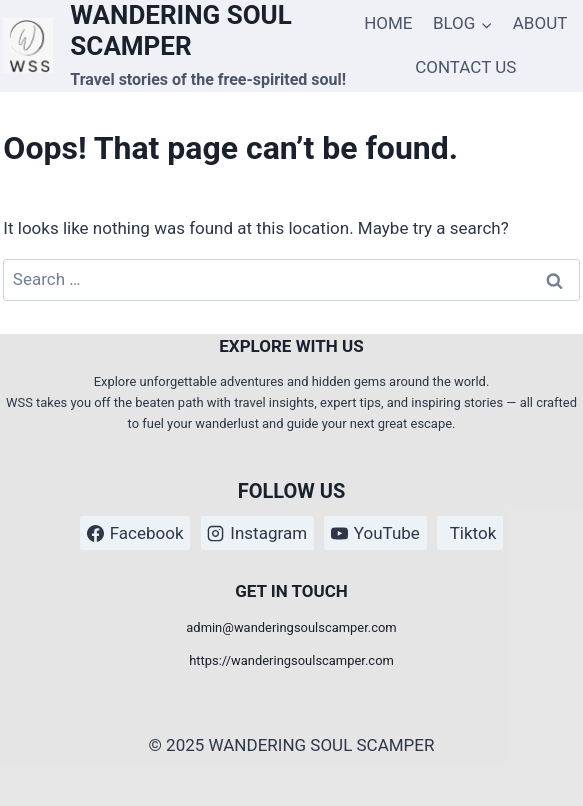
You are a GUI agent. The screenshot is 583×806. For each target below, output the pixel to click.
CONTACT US (465, 67)
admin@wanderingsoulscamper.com (291, 627)
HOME (388, 23)
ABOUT (540, 23)
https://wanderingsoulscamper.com (291, 660)
